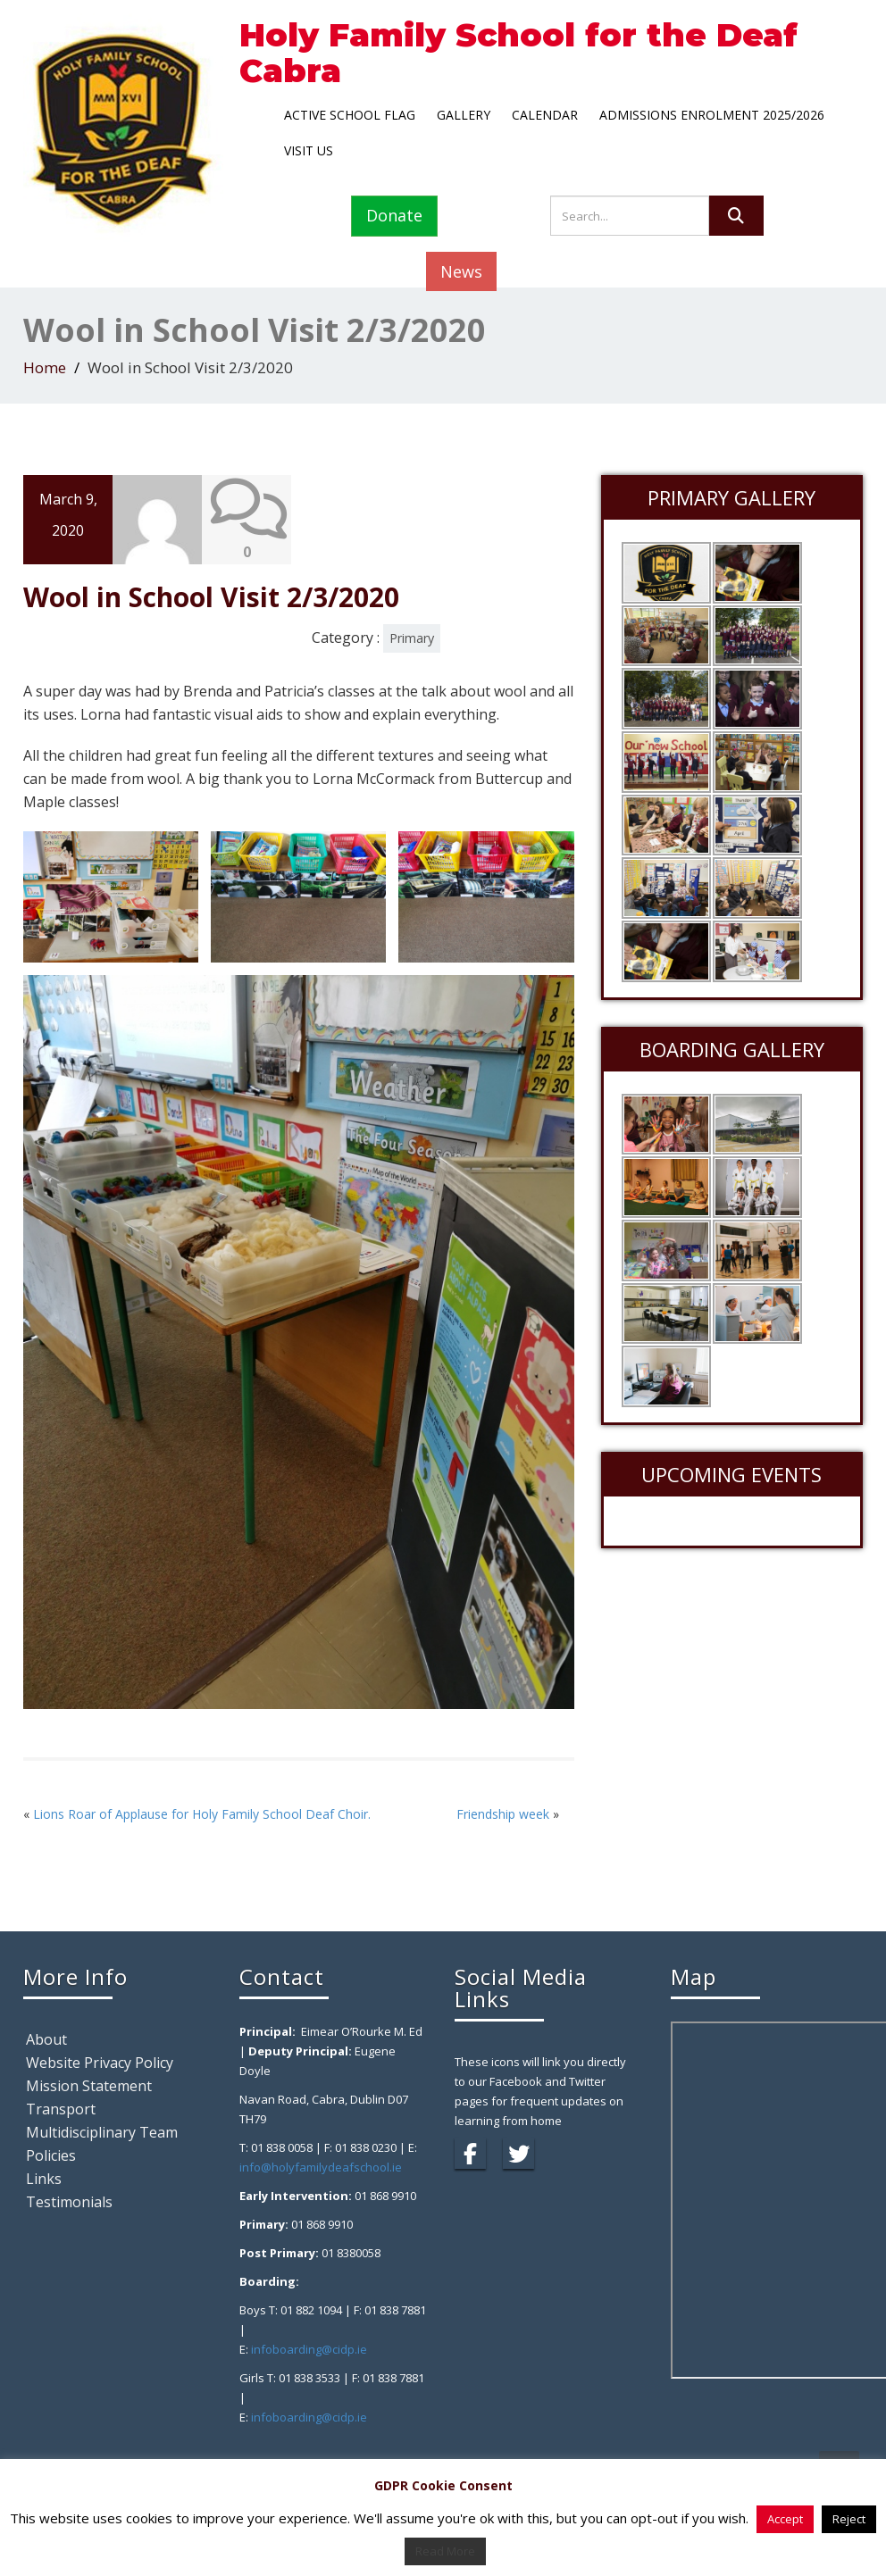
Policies (51, 2155)
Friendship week (502, 1813)
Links (44, 2178)
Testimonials (69, 2202)
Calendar (545, 114)
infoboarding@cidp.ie (309, 2349)
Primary (411, 637)
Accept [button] (785, 2519)
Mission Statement (89, 2086)
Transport (61, 2109)
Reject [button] (848, 2519)
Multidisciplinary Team (102, 2132)
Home (44, 367)
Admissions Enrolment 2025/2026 (711, 114)
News (461, 271)
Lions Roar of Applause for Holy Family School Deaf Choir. (202, 1813)
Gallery (463, 114)
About (46, 2039)
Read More (445, 2551)
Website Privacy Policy (99, 2062)
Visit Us (308, 150)
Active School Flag (349, 114)
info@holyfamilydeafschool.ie (320, 2167)
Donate (394, 215)
